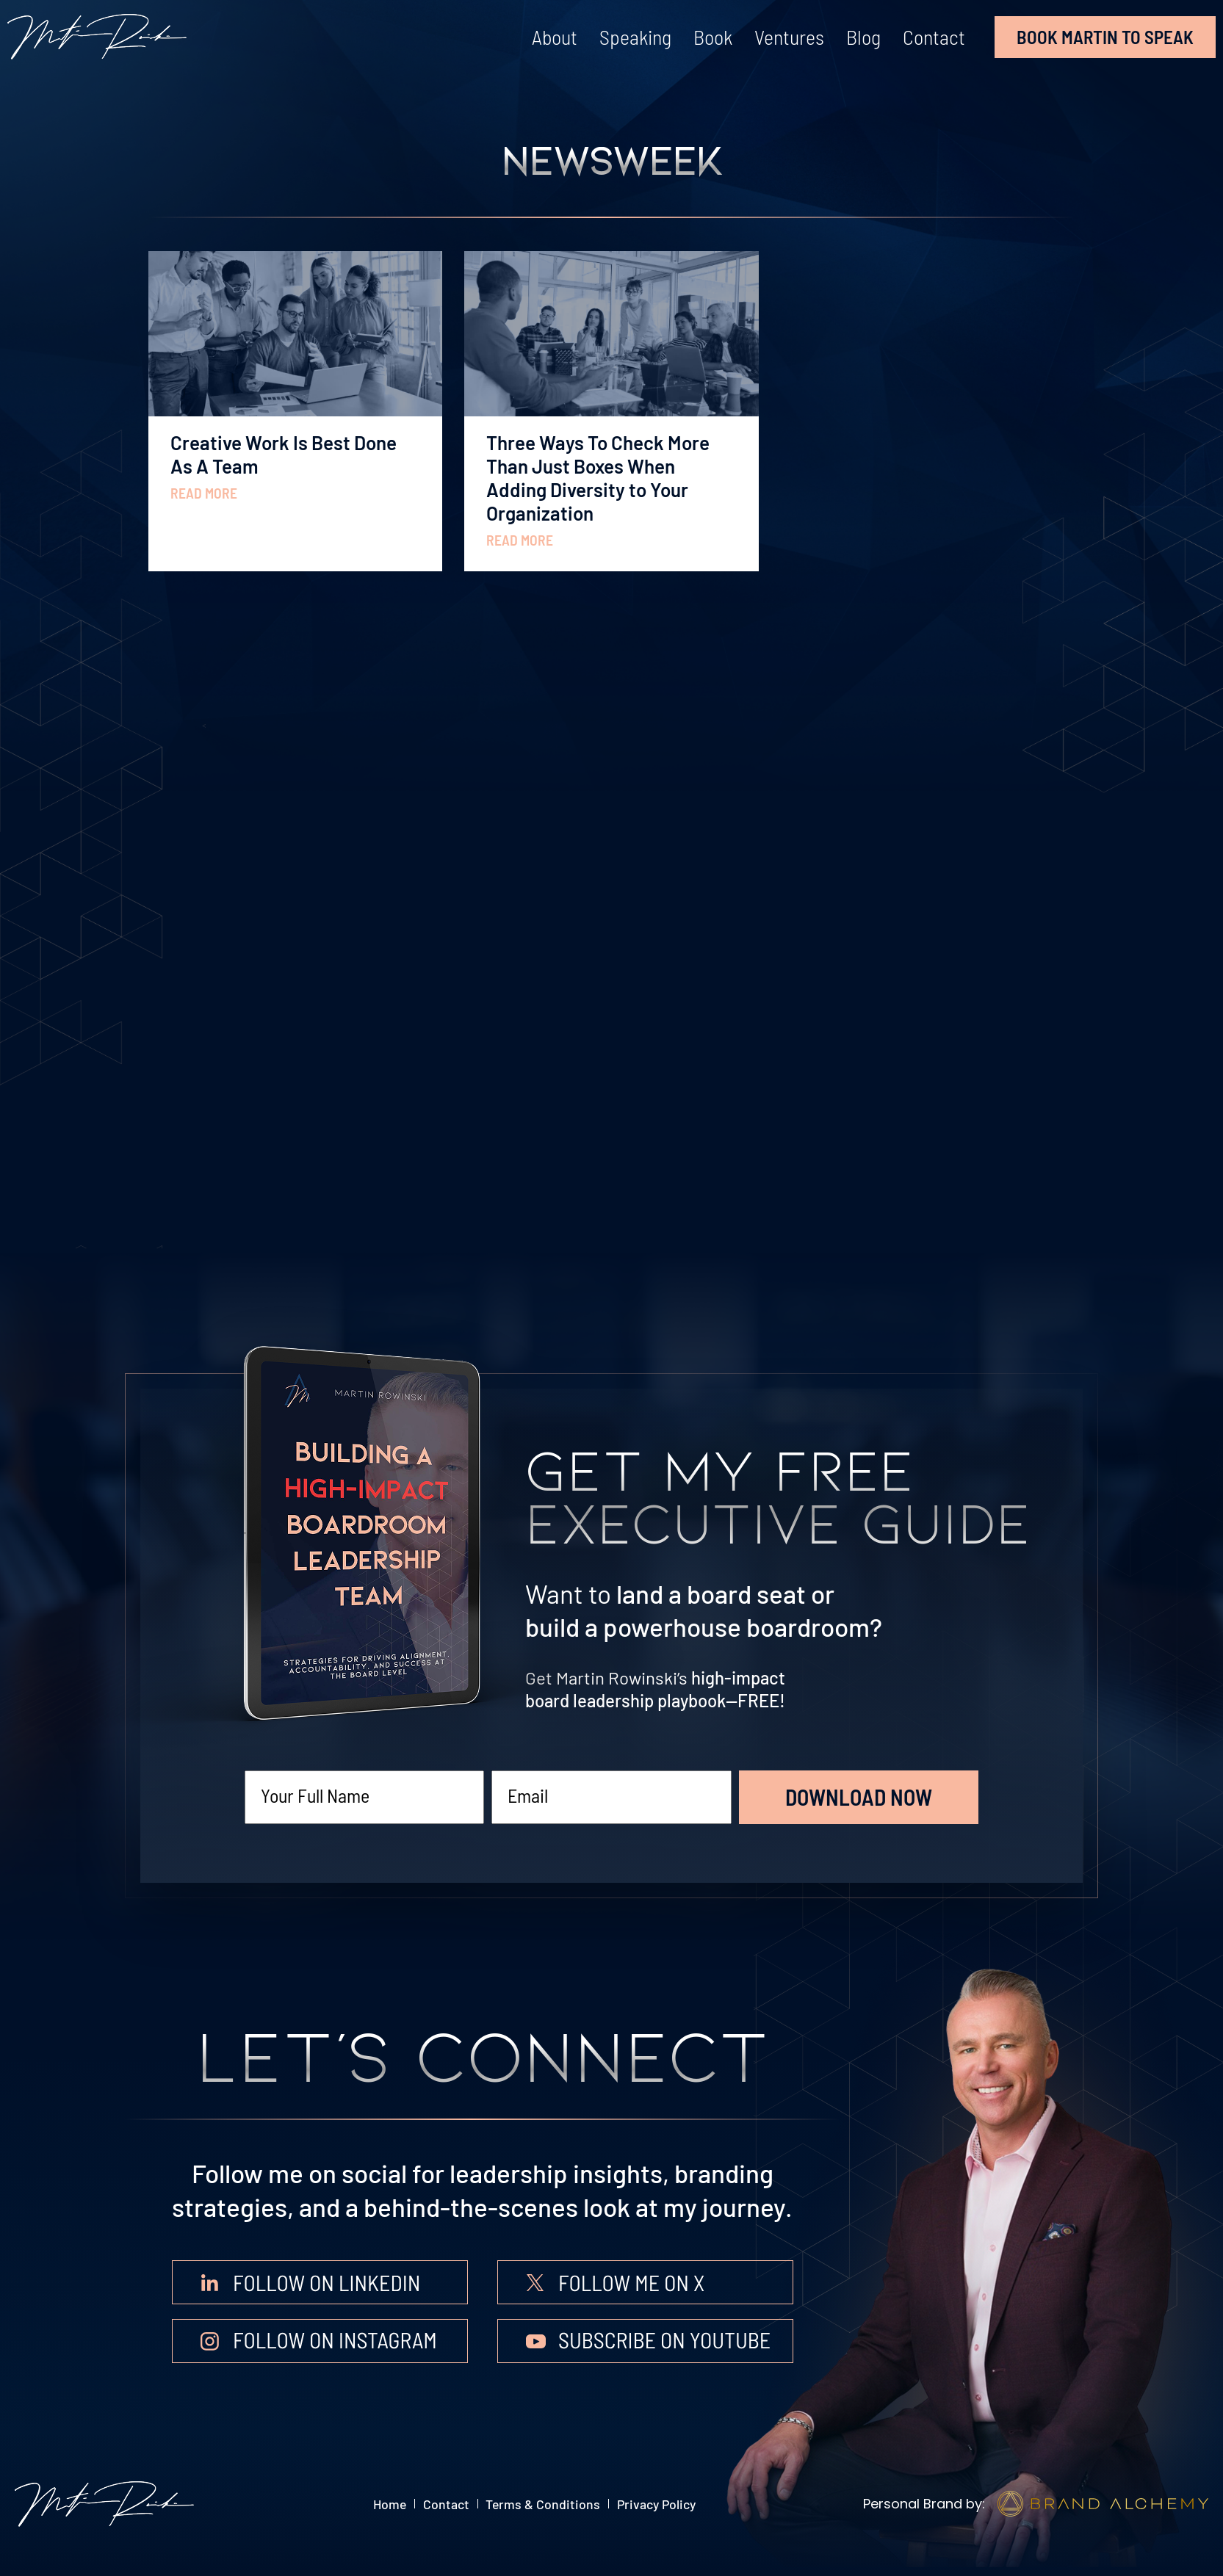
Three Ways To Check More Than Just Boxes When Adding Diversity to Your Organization (598, 477)
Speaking (635, 37)
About (554, 37)
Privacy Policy (687, 2504)
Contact (934, 37)
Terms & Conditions (549, 2504)
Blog (863, 37)
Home (356, 2504)
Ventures (789, 37)
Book (712, 37)
